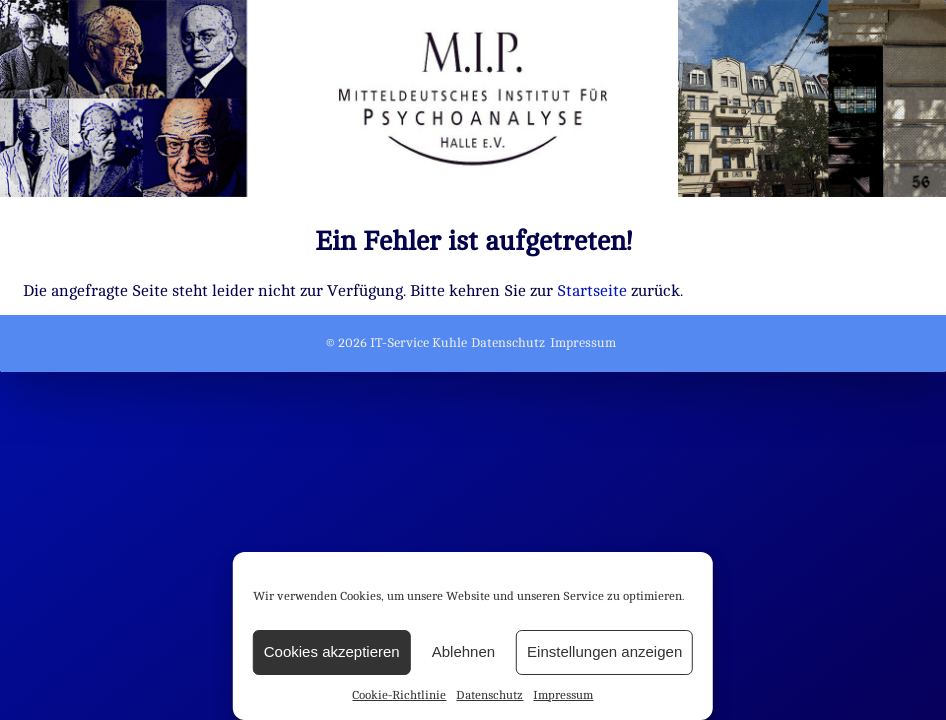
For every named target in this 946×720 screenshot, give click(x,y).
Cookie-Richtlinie (399, 695)
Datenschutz (489, 695)
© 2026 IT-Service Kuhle (396, 343)
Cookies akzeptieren (332, 651)
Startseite (592, 291)
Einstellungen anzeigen (604, 651)
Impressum (563, 695)
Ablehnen (463, 651)
